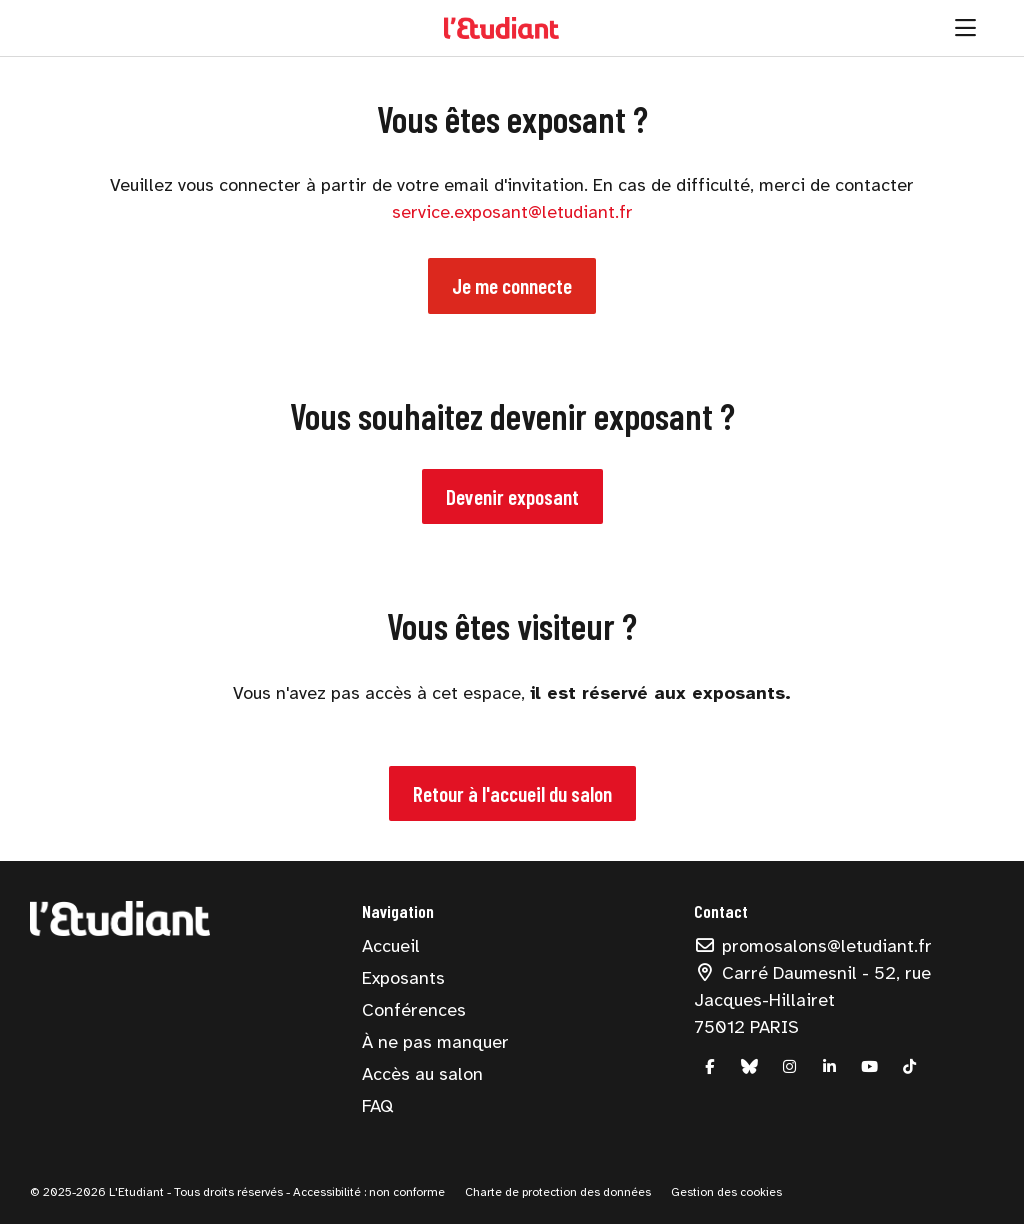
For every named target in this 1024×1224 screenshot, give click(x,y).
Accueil (391, 946)
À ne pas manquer (435, 1042)
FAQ (377, 1106)
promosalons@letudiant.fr (813, 946)
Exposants (403, 978)
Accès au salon (422, 1074)
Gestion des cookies (726, 1192)
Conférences (414, 1010)
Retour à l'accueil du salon (512, 793)
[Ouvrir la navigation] (965, 28)
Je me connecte (512, 285)
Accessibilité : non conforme (367, 1192)
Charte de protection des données (558, 1192)
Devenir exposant (512, 496)
